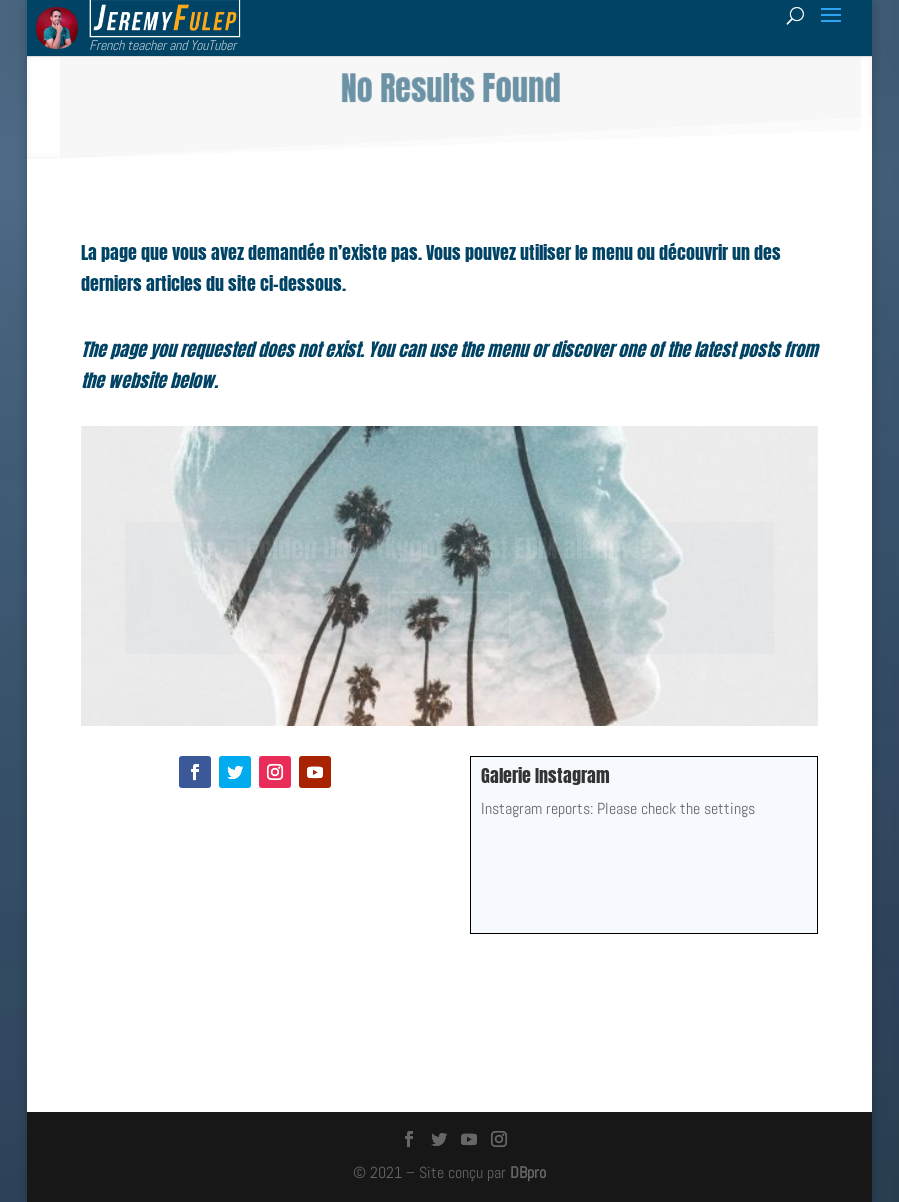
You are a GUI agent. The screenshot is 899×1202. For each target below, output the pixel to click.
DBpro (528, 1172)
